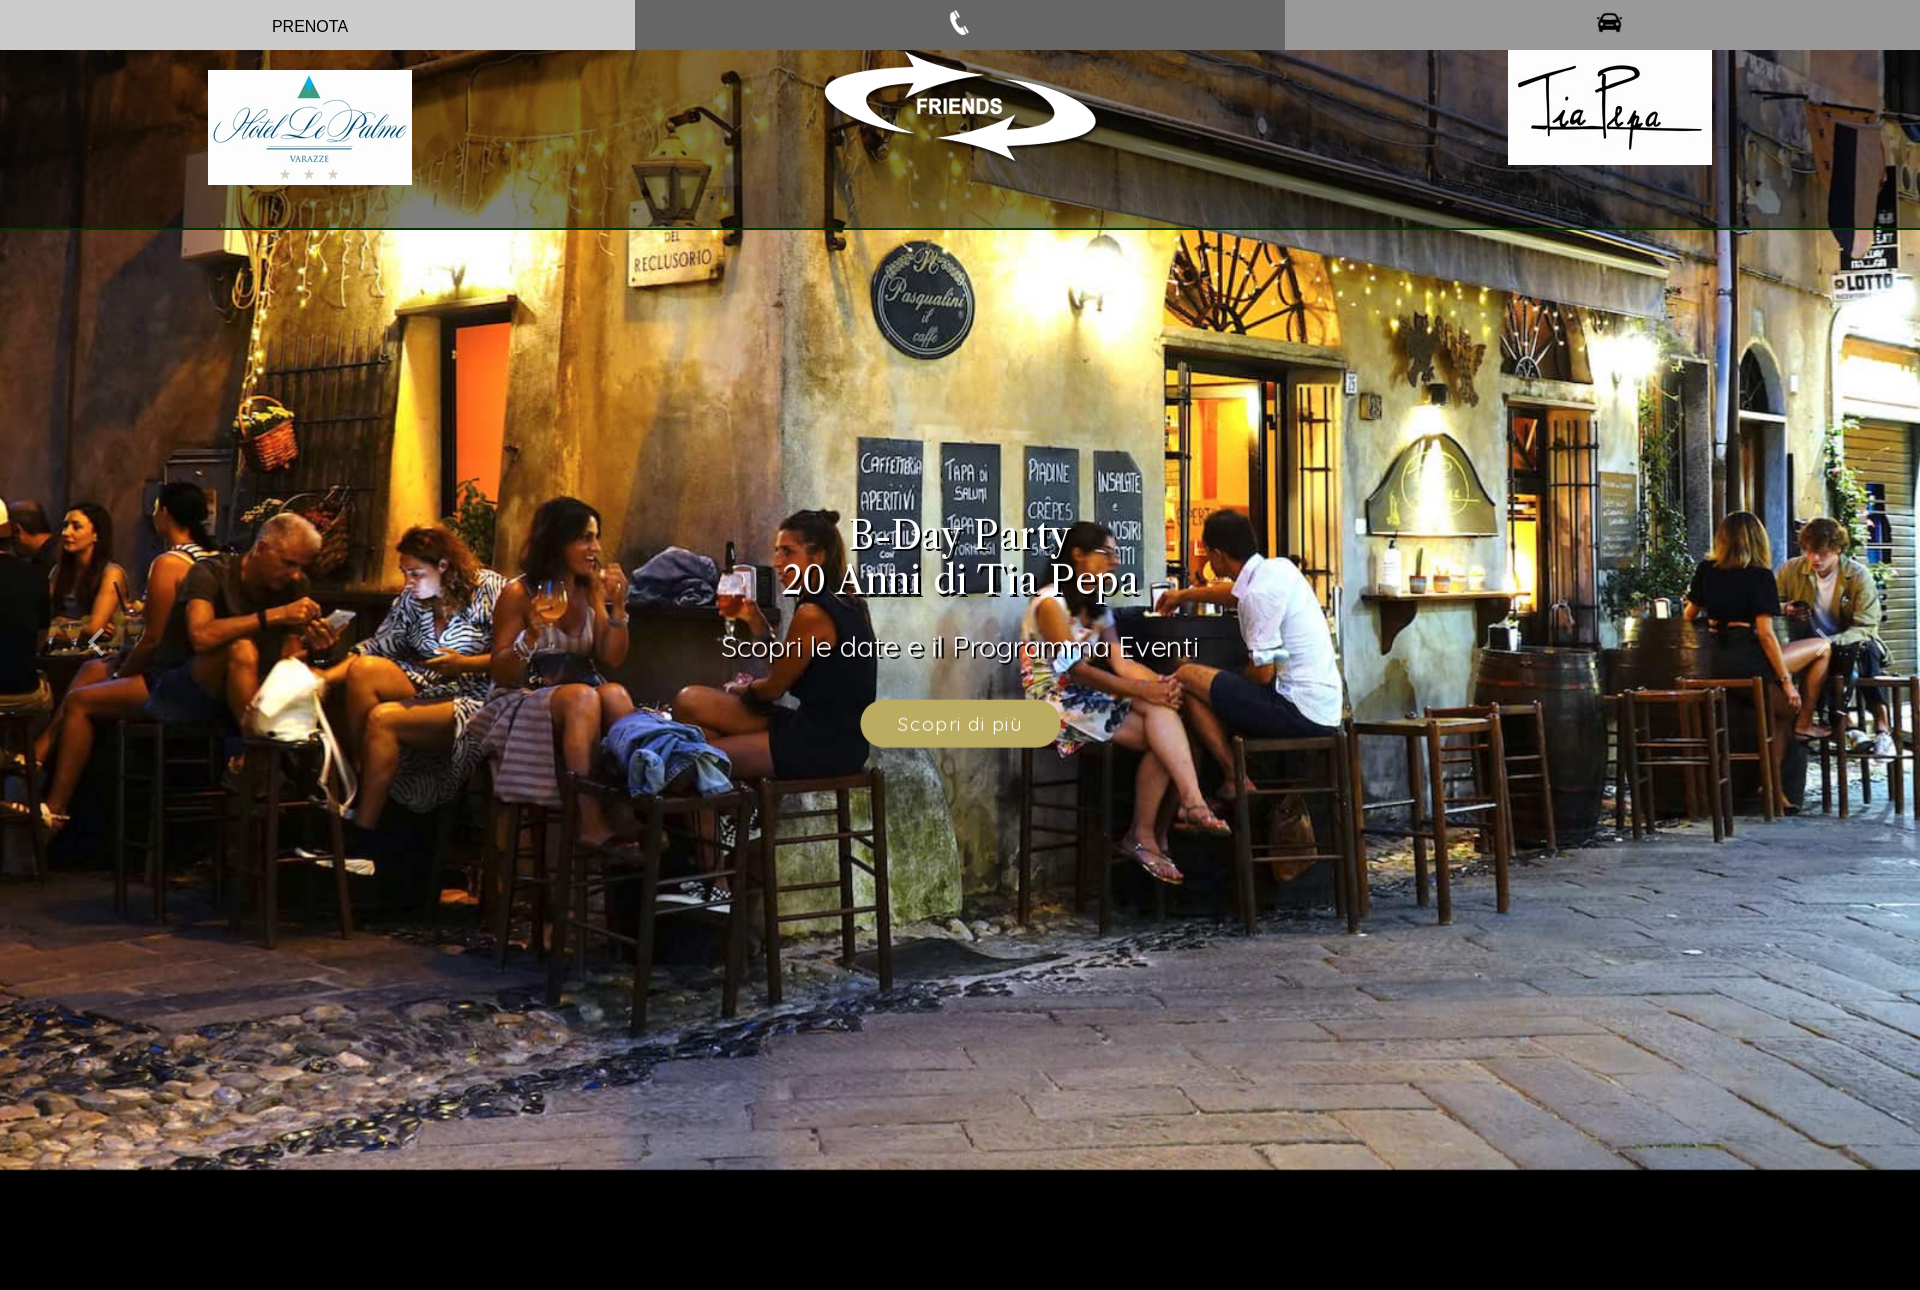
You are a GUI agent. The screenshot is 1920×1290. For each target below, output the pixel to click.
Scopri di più (960, 711)
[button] (96, 623)
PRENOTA (310, 26)
